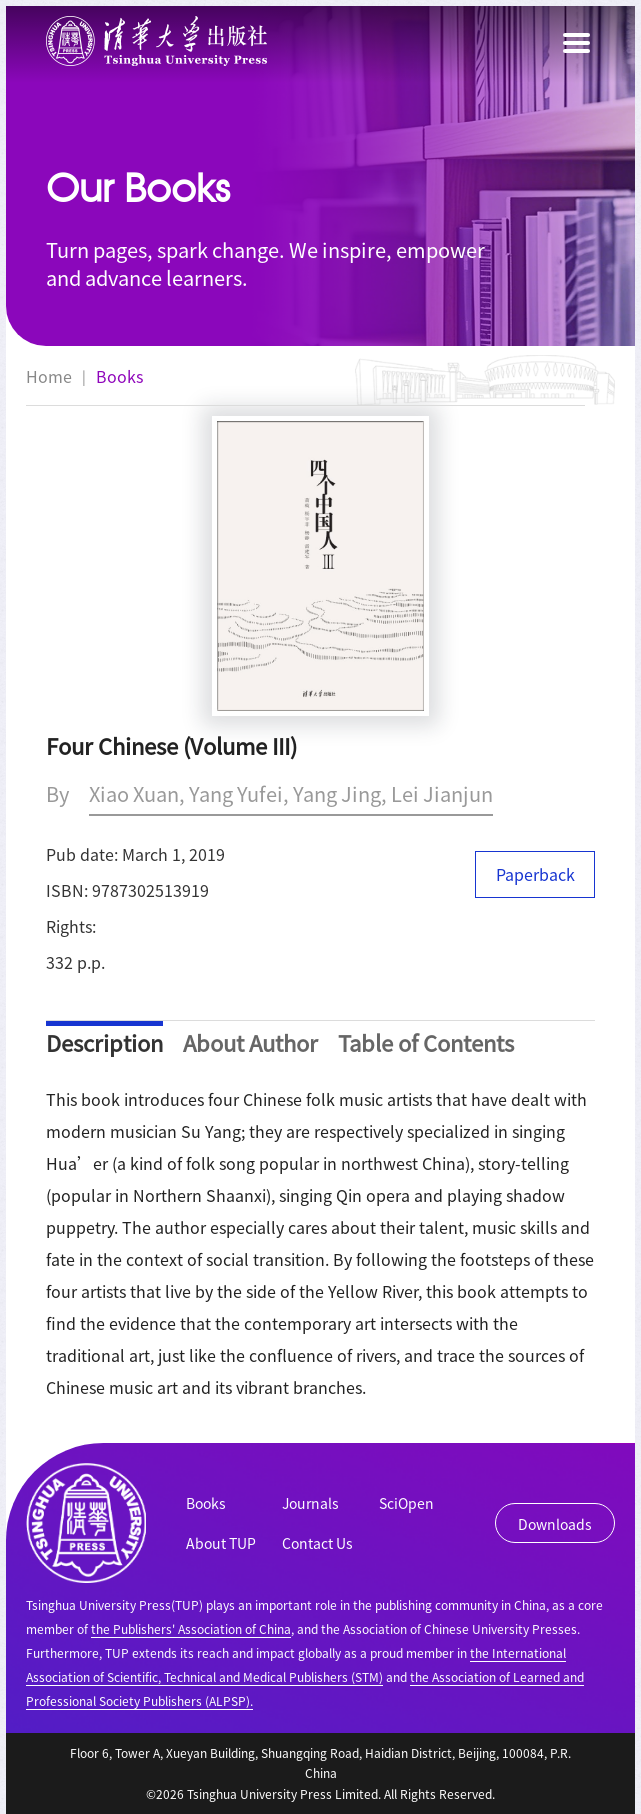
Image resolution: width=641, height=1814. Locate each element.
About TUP (221, 1543)
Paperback (535, 874)
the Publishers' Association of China (191, 1628)
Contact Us (317, 1543)
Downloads (555, 1524)
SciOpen (406, 1503)
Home (49, 376)
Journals (310, 1503)
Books (119, 376)
